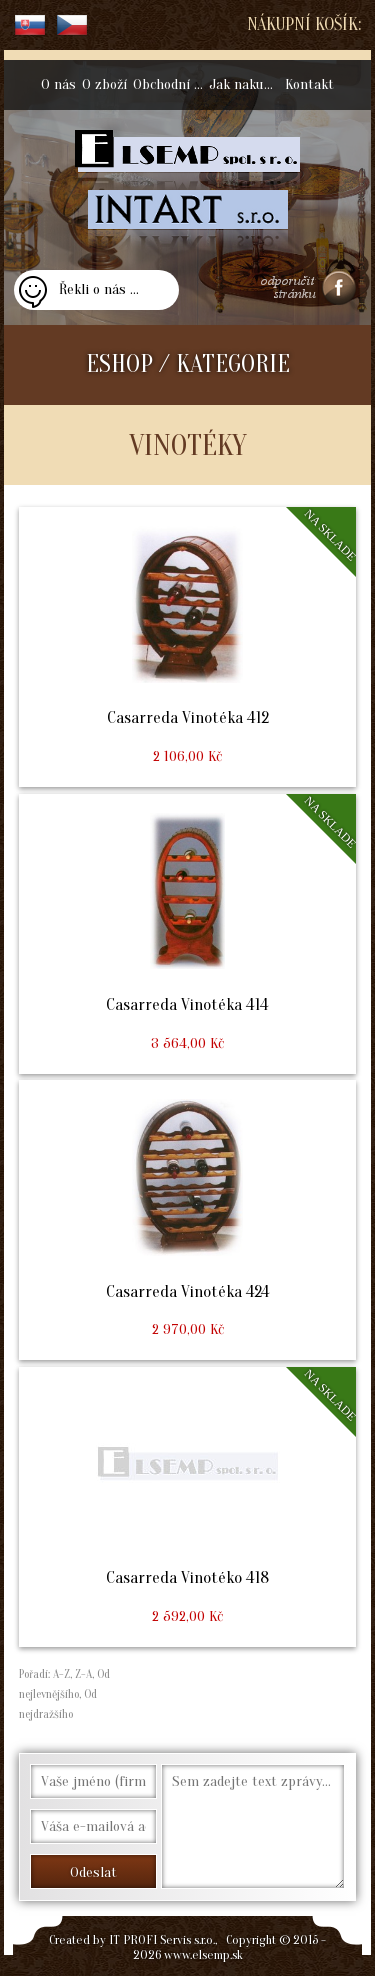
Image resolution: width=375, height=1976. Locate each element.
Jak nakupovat (245, 84)
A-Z (60, 1674)
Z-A (83, 1674)
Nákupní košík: (304, 24)
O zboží (104, 84)
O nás (58, 84)
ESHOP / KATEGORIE (188, 364)
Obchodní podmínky (169, 84)
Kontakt (309, 84)
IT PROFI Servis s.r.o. (162, 1939)
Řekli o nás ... (99, 289)
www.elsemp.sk (203, 1954)
